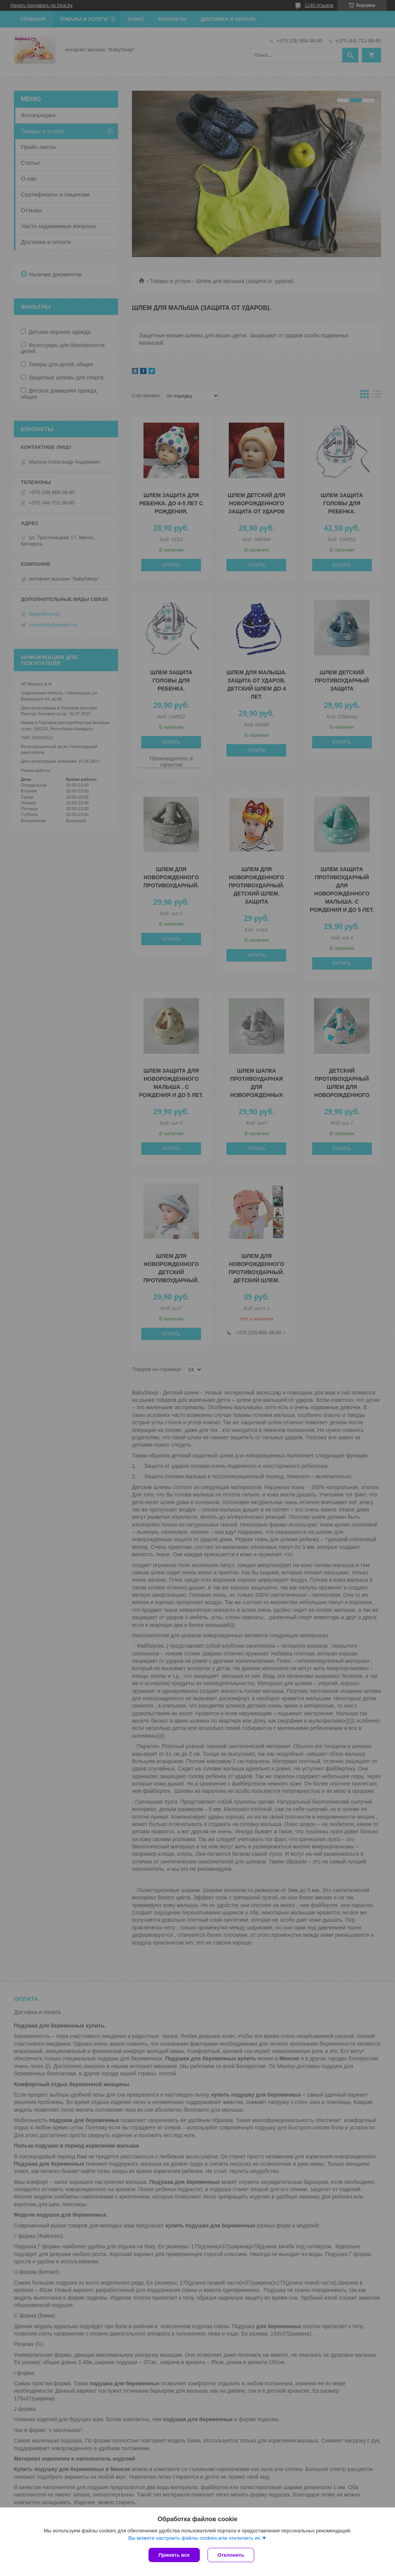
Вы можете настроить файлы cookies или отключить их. (195, 2538)
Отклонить (231, 2555)
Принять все (174, 2555)
